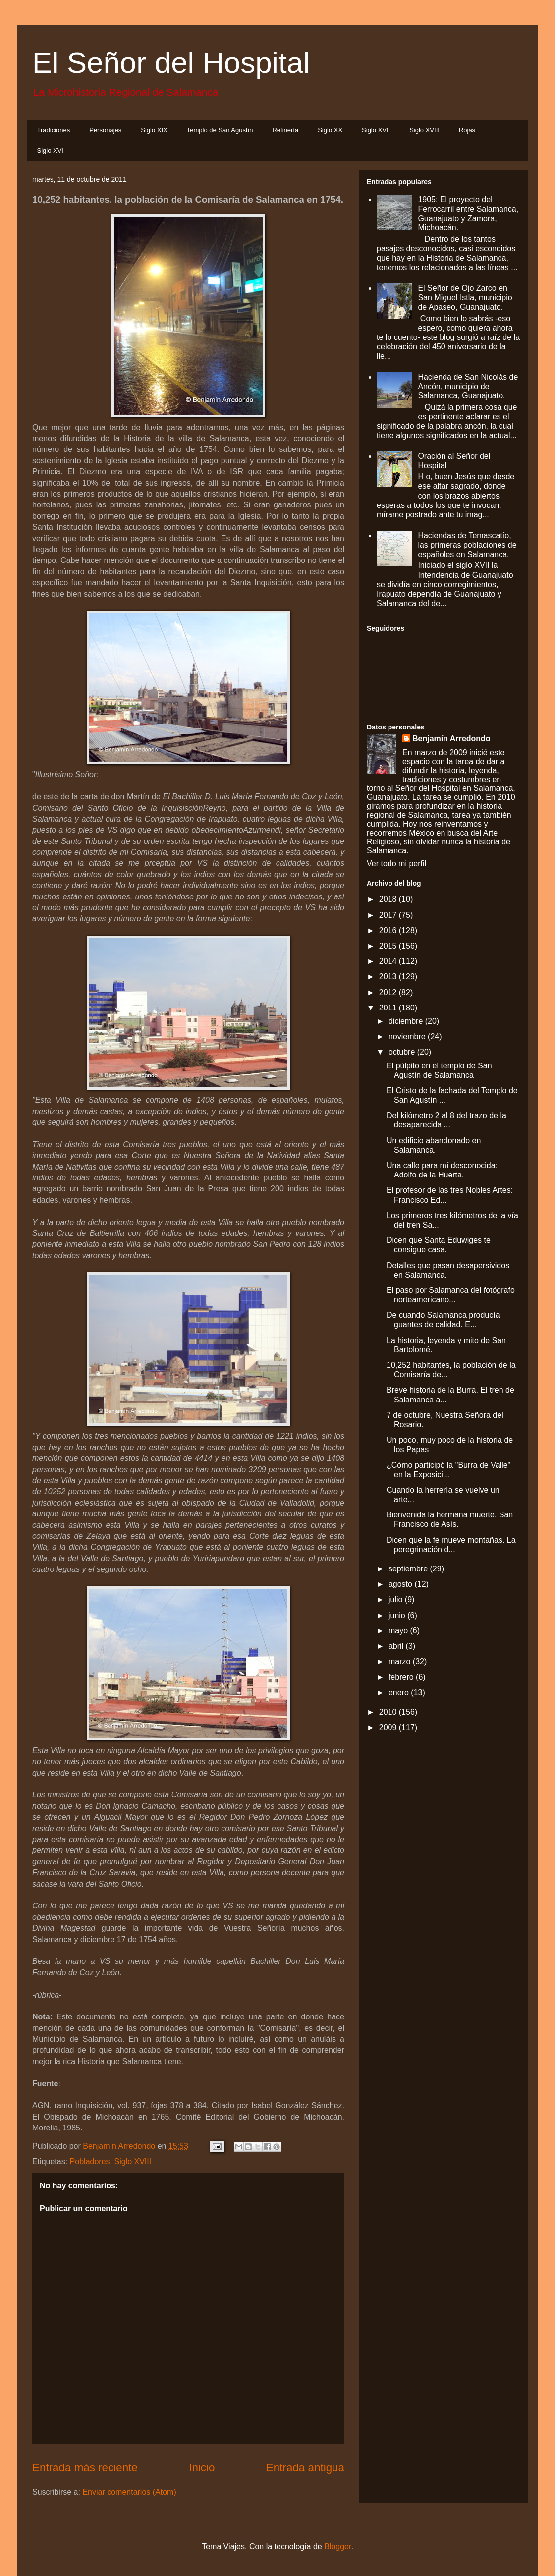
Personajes (105, 130)
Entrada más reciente (85, 2468)
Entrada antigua (305, 2468)
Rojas (467, 130)
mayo (399, 1630)
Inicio (202, 2468)
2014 (389, 961)
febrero (402, 1677)
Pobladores (90, 2161)
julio (396, 1599)
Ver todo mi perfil (396, 863)
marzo (400, 1661)
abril (397, 1646)
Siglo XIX (154, 130)
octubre (402, 1052)
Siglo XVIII (424, 130)
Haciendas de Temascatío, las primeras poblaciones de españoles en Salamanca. (467, 545)
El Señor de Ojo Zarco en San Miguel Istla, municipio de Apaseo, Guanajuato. (465, 297)
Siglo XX (330, 130)
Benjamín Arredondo (451, 738)
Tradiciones (53, 130)
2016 (389, 930)
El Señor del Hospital (171, 62)
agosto (401, 1584)
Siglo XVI (50, 150)
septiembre (409, 1569)
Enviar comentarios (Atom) (129, 2492)
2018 (389, 899)
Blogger (337, 2546)
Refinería (285, 130)
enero (399, 1692)
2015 (389, 946)
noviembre (408, 1036)
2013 (389, 976)
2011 (389, 1008)
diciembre (406, 1021)
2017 (389, 915)
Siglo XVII (376, 130)
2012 (389, 992)
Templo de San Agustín (220, 130)
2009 (389, 1727)
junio (397, 1615)
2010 (389, 1712)
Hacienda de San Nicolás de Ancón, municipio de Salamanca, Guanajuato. (468, 386)
